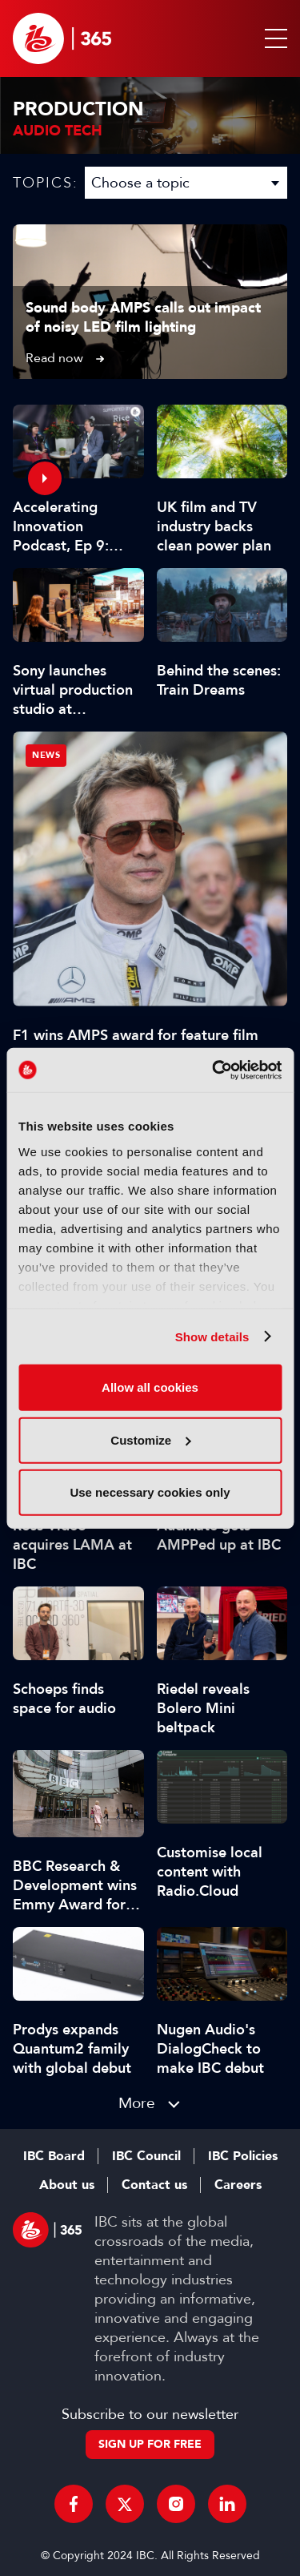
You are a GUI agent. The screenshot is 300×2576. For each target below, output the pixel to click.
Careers (238, 2185)
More (136, 2103)
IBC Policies (243, 2156)
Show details (212, 1336)
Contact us (154, 2185)
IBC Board (54, 2156)
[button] (272, 38)
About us (66, 2185)
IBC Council (146, 2156)
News (46, 755)
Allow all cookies (150, 1387)
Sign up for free (150, 2444)
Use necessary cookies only (150, 1492)
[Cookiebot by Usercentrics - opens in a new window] (214, 1069)
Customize (150, 1439)
